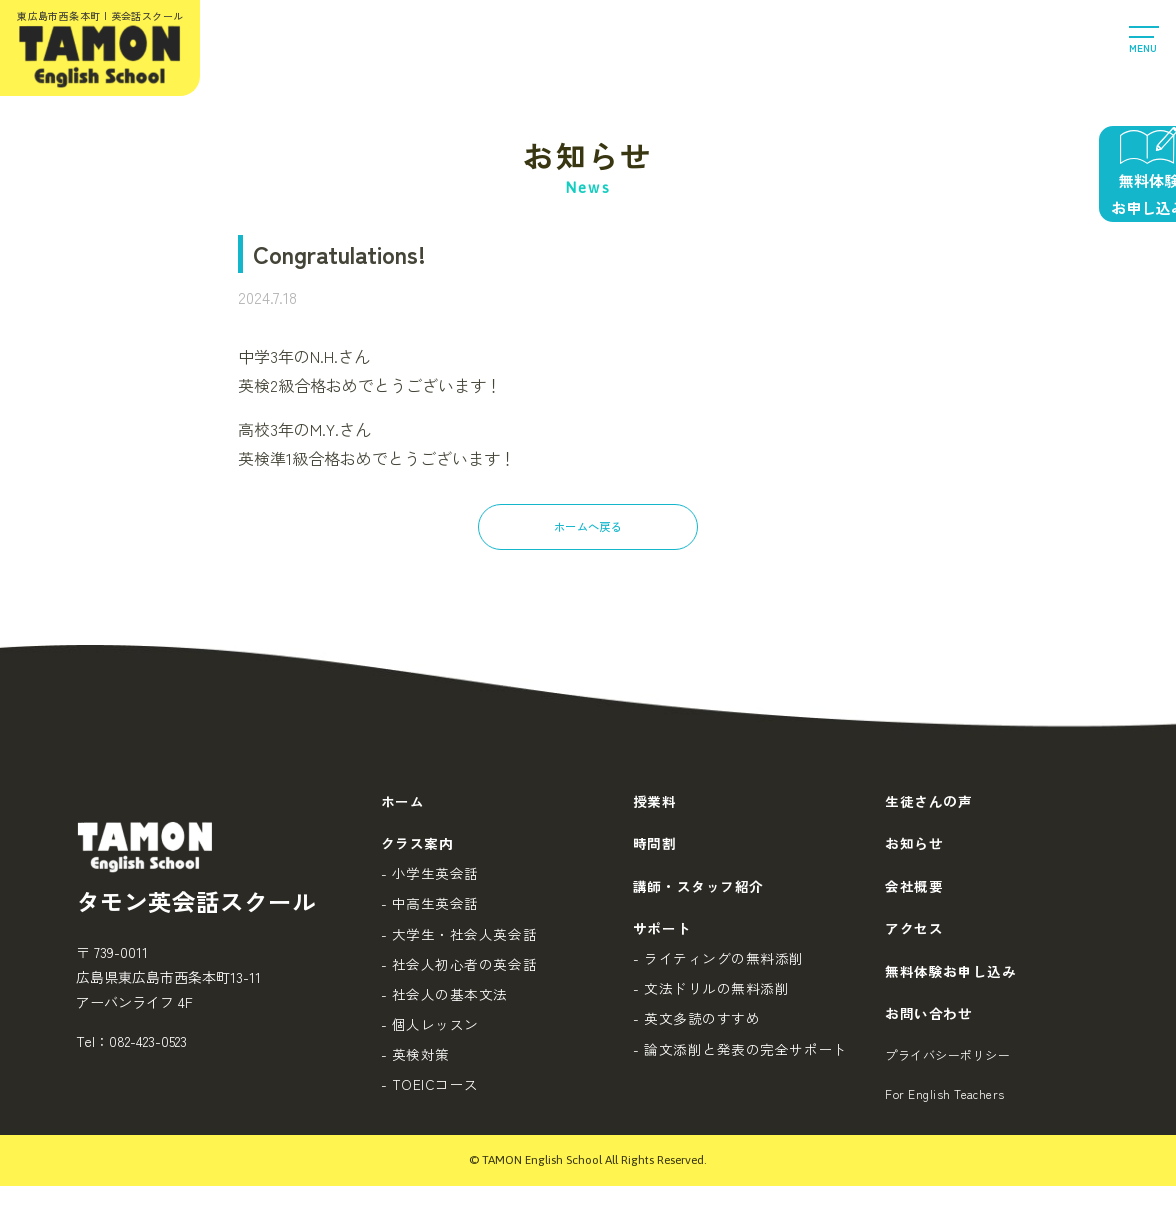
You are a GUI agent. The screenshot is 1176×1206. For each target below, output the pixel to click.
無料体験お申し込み (950, 983)
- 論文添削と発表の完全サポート (739, 1063)
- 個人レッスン (429, 1035)
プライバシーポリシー (947, 1072)
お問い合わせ (928, 1028)
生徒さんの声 (928, 802)
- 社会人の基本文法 (444, 1004)
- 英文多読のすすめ (696, 1032)
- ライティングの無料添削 (717, 969)
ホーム (402, 802)
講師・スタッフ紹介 (697, 893)
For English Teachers (945, 1113)
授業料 (654, 802)
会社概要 (914, 893)
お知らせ (914, 848)
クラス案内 (416, 848)
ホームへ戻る (587, 527)
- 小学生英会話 (429, 879)
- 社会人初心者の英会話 (458, 972)
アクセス (914, 938)
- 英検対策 (414, 1066)
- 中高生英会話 (429, 910)
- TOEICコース (429, 1097)
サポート (661, 938)
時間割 (654, 848)
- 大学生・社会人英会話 (458, 941)
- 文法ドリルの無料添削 (710, 1000)
